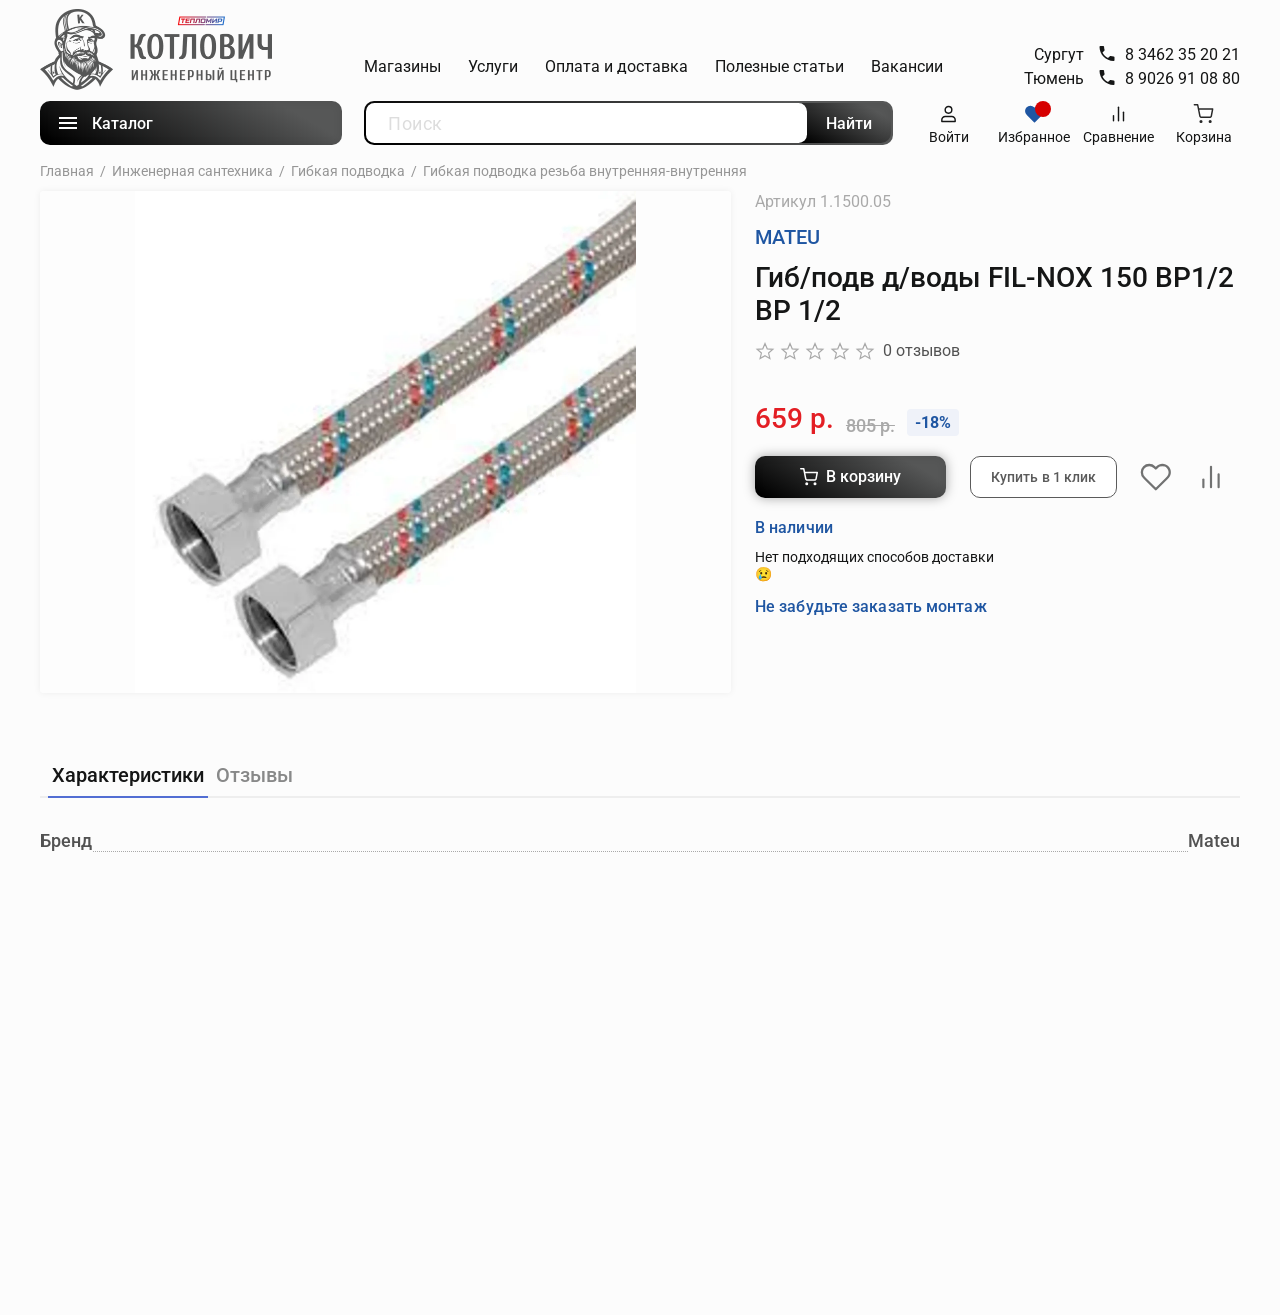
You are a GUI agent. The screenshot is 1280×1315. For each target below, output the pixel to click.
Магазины (402, 66)
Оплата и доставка (616, 66)
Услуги (493, 66)
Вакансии (907, 66)
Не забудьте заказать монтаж (871, 605)
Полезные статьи (779, 66)
